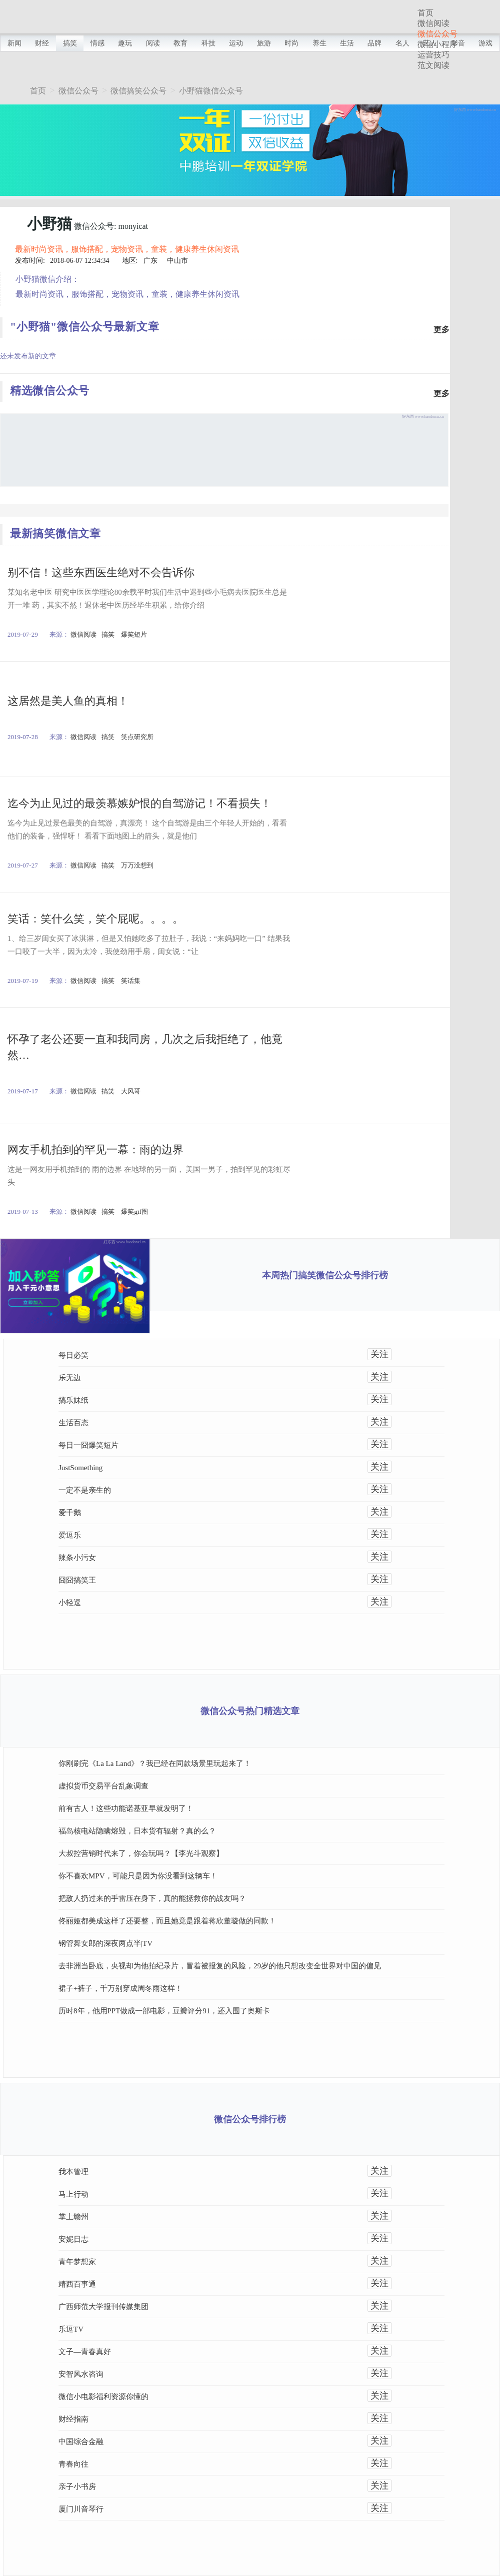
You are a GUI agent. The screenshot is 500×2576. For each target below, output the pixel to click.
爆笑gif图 (134, 1211)
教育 (181, 43)
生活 (347, 43)
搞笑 (70, 43)
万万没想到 (137, 865)
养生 (319, 43)
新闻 (15, 43)
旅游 (264, 43)
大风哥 (130, 1091)
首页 (426, 12)
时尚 (291, 43)
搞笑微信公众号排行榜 (343, 1275)
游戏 (485, 43)
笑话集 (130, 980)
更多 (442, 329)
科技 (209, 43)
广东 (151, 260)
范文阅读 (434, 65)
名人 (403, 43)
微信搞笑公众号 (138, 90)
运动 (236, 43)
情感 (97, 43)
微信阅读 (434, 23)
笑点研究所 (137, 737)
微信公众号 (438, 33)
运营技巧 (434, 54)
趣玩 (125, 43)
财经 (42, 43)
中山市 (177, 260)
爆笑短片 (134, 634)
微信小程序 (438, 44)
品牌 (375, 43)
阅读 (153, 43)
